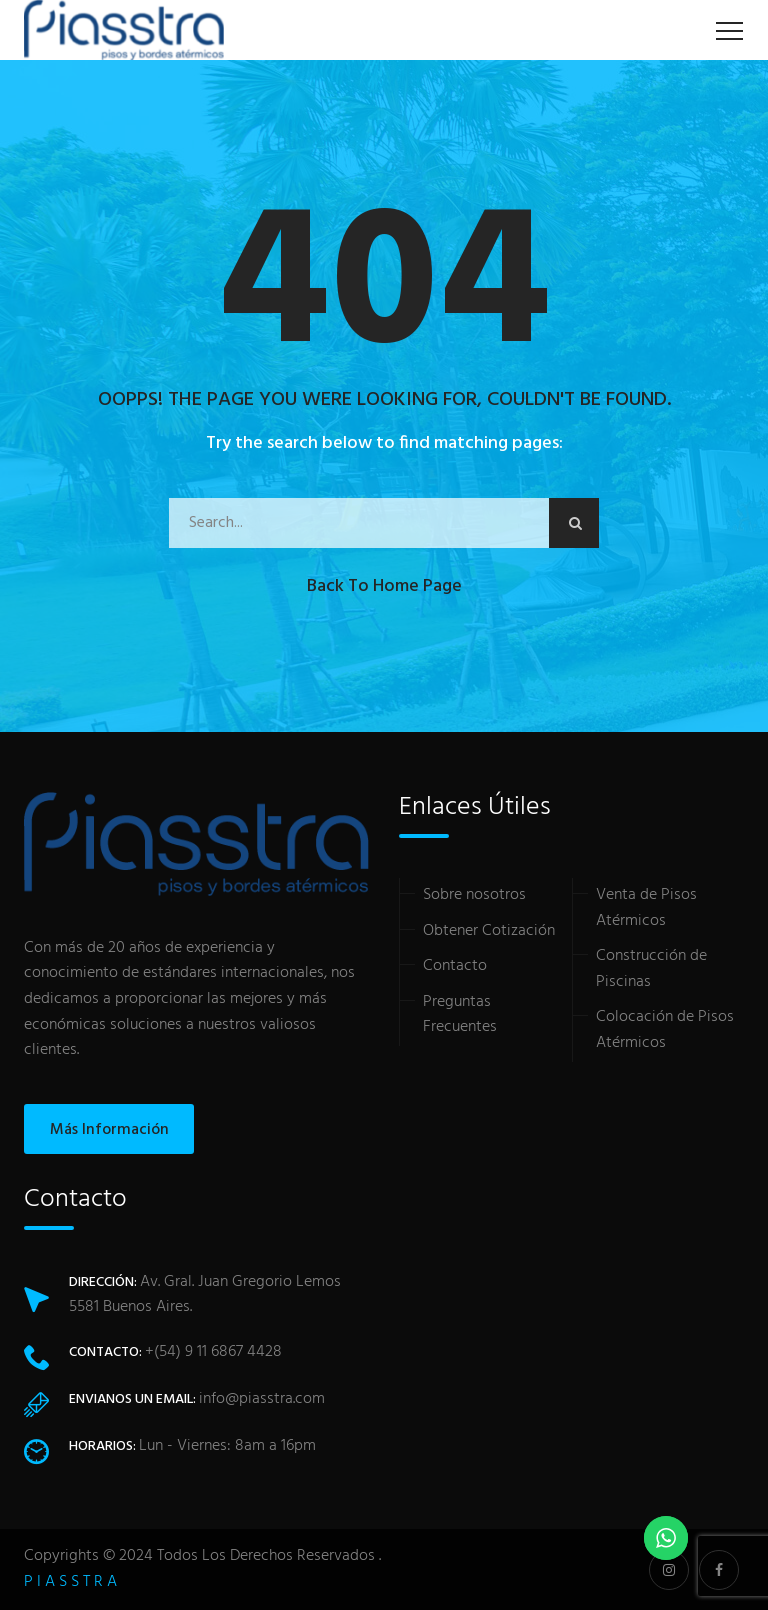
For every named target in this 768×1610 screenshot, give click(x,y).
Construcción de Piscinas (651, 969)
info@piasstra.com (262, 1399)
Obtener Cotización (489, 931)
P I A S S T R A (70, 1582)
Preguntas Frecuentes (460, 1015)
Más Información (109, 1130)
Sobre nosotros (474, 895)
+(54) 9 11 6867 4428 (213, 1352)
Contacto (455, 966)
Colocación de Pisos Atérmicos (665, 1030)
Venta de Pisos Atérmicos (646, 908)
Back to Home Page (384, 586)
